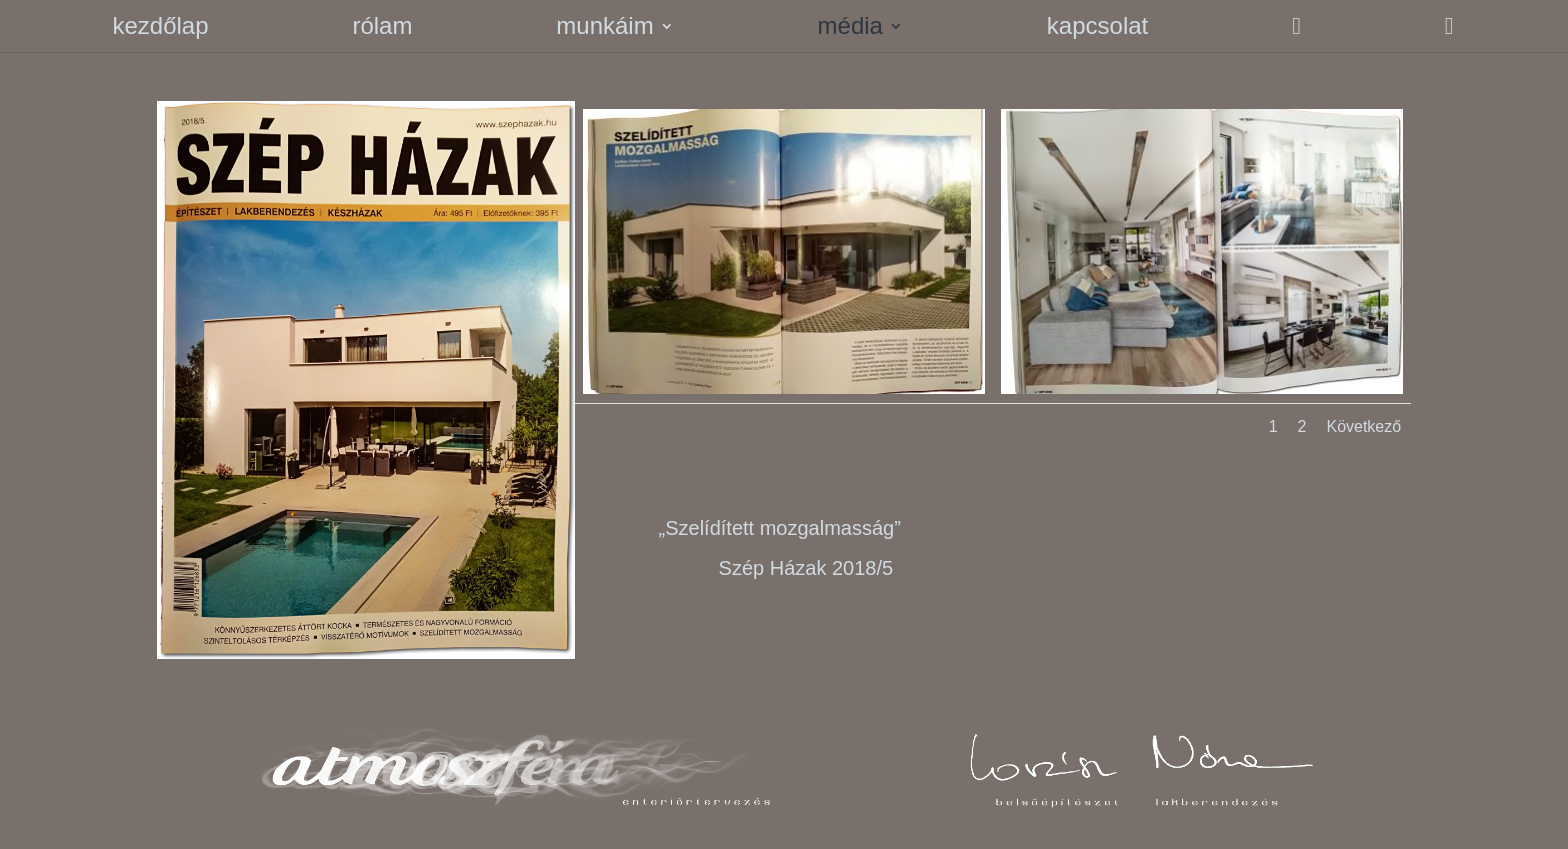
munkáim (604, 29)
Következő (1363, 426)
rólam (382, 29)
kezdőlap (160, 29)
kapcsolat (1097, 29)
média (850, 29)
